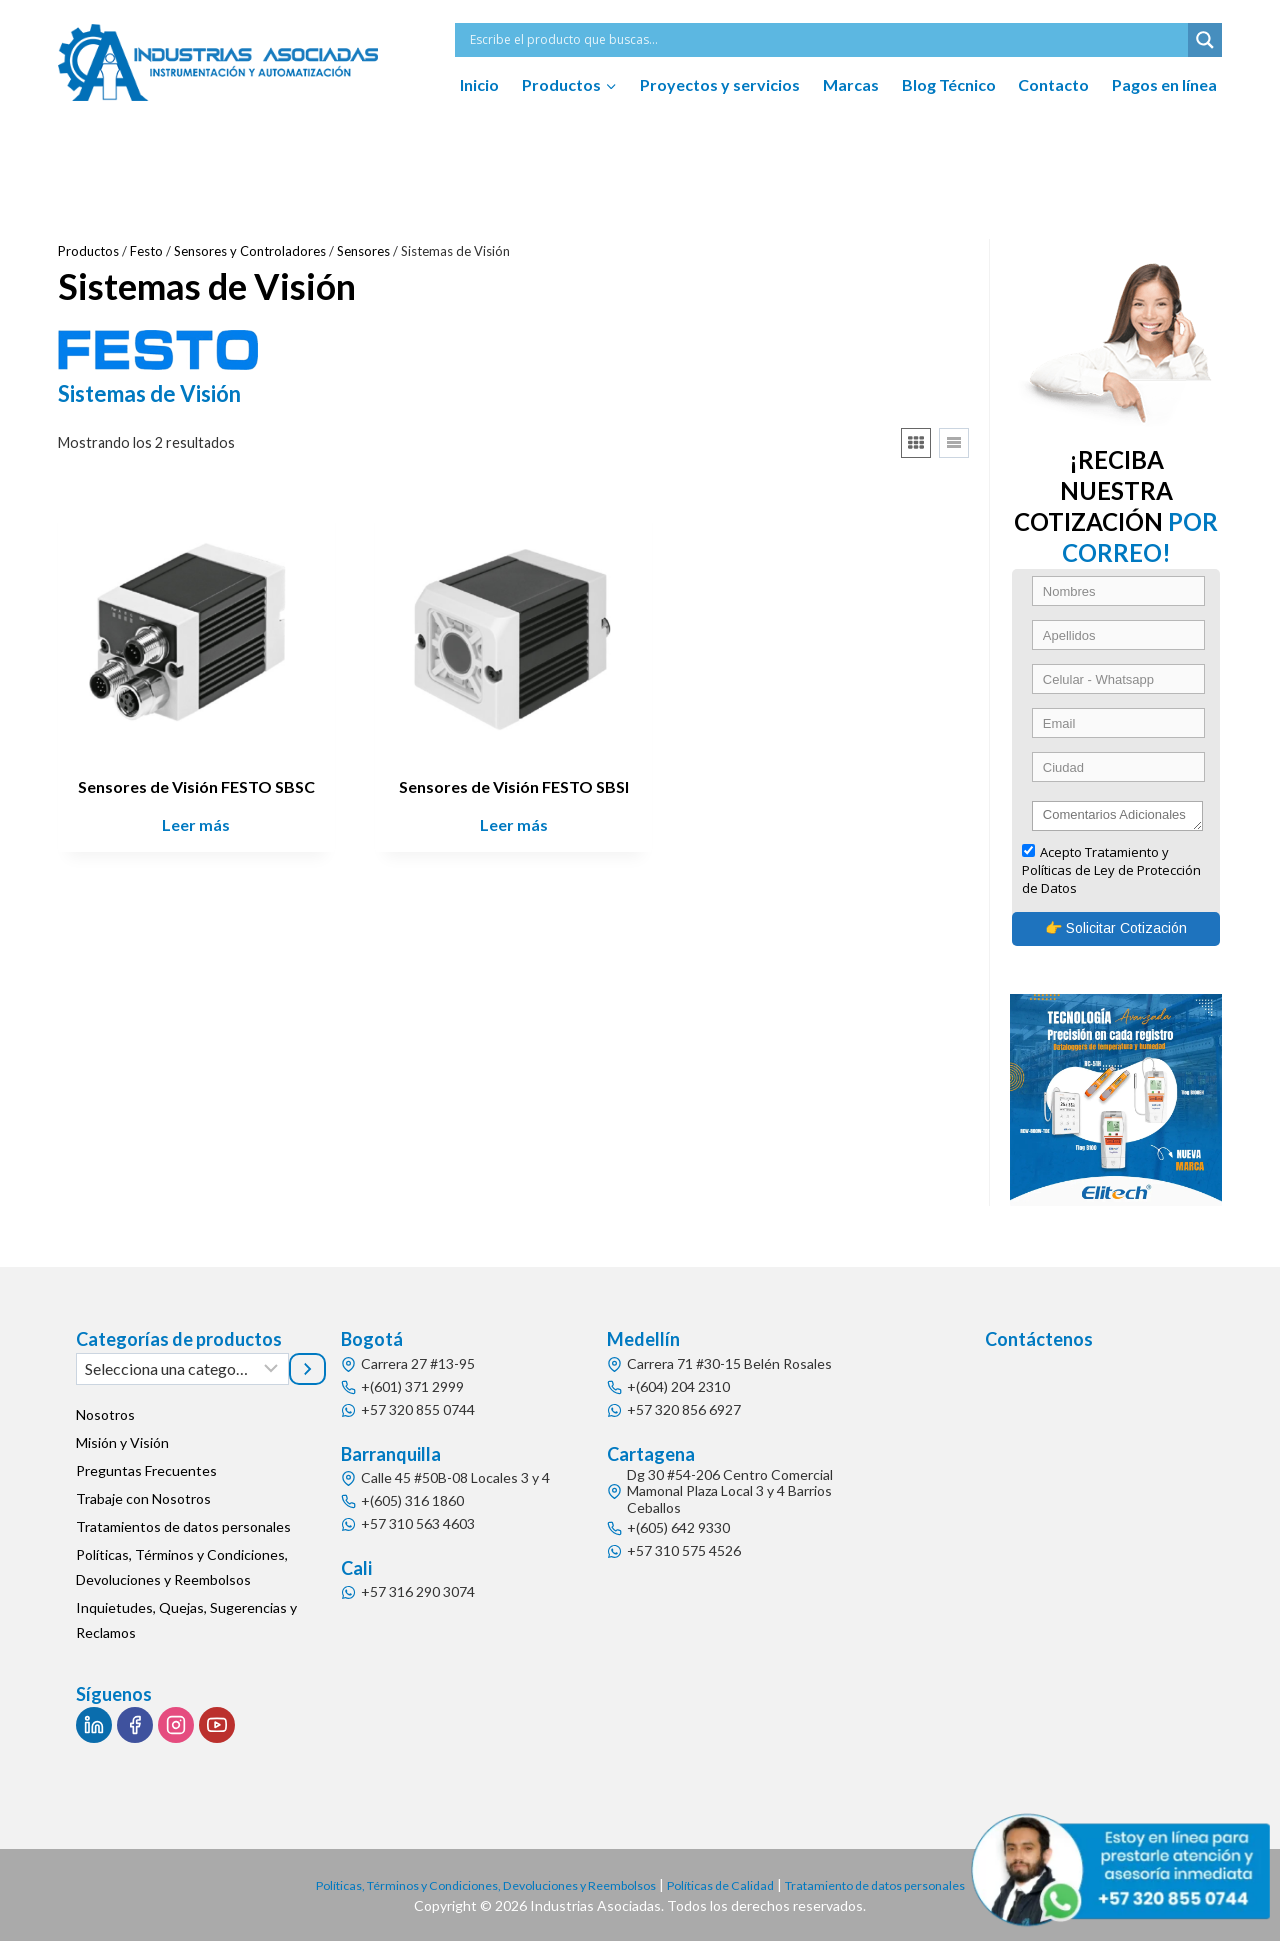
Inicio (479, 84)
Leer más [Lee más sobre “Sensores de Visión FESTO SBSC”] (196, 824)
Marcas (851, 84)
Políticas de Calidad (731, 1884)
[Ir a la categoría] (308, 1369)
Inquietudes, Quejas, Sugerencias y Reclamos (186, 1621)
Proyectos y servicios (720, 84)
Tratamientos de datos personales (183, 1527)
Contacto (1053, 84)
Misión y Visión (122, 1443)
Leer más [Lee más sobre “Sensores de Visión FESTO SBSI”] (514, 824)
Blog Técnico (949, 84)
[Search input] (826, 40)
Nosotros (105, 1415)
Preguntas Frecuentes (146, 1471)
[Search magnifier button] (1205, 40)
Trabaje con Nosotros (143, 1499)
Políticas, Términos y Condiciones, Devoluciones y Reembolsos (182, 1568)
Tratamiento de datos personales (907, 1884)
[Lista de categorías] (182, 1369)
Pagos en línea (1164, 84)
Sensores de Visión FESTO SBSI (514, 786)
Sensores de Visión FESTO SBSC (196, 786)
